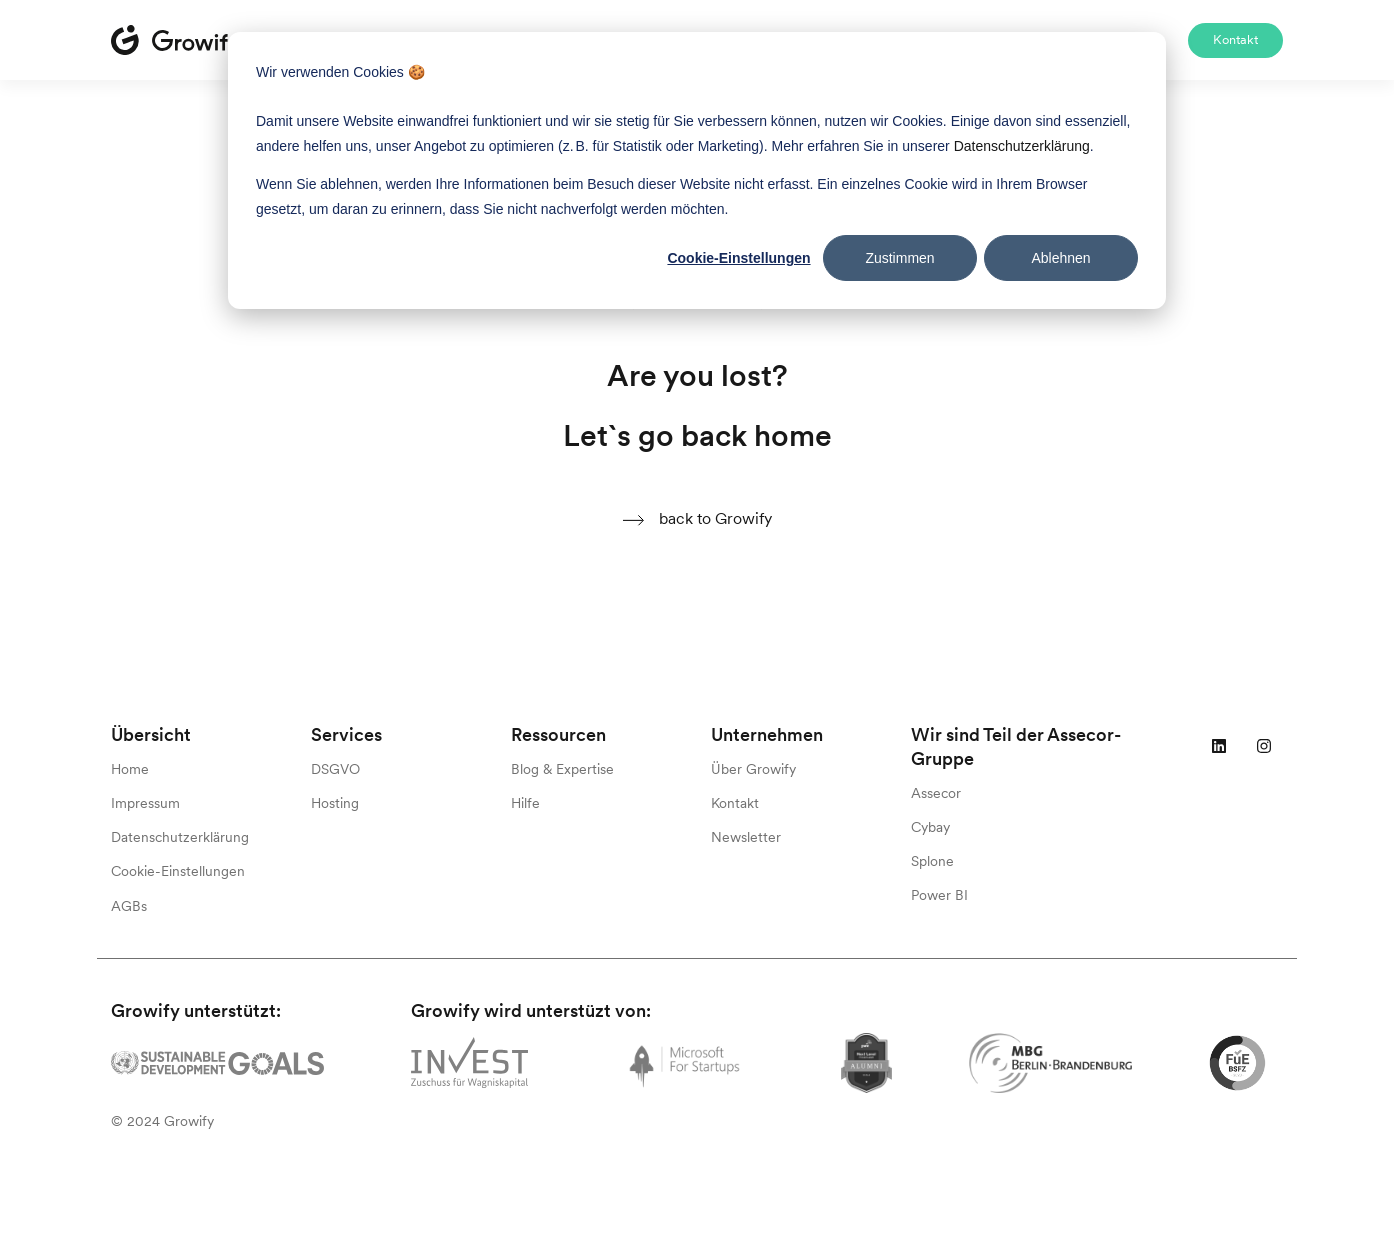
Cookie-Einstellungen (738, 258)
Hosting (335, 803)
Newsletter (746, 837)
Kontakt (1235, 39)
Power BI (939, 895)
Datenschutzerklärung (180, 837)
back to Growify (697, 519)
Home (130, 769)
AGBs (129, 906)
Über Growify (753, 769)
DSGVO (335, 769)
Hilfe (525, 803)
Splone (932, 861)
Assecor (936, 793)
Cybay (930, 827)
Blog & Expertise (562, 769)
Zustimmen (899, 258)
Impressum (145, 803)
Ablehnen (1060, 258)
